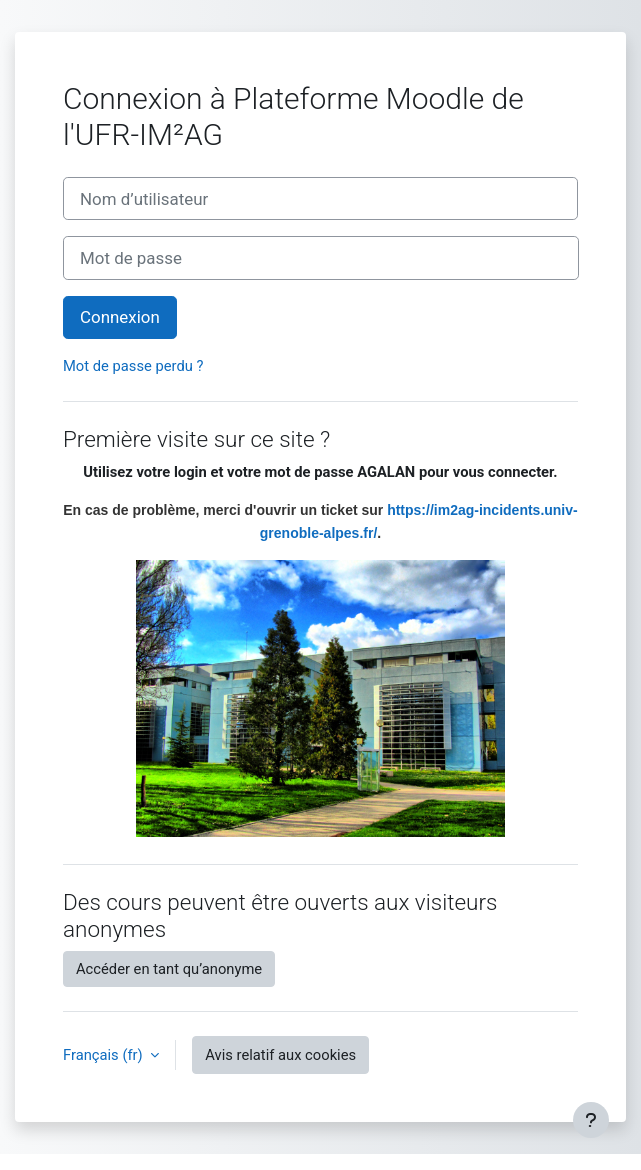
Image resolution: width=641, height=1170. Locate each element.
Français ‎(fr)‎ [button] (104, 1055)
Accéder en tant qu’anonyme (169, 969)
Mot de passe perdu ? (133, 366)
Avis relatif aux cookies (280, 1055)
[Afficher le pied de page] (591, 1120)
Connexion (120, 317)
